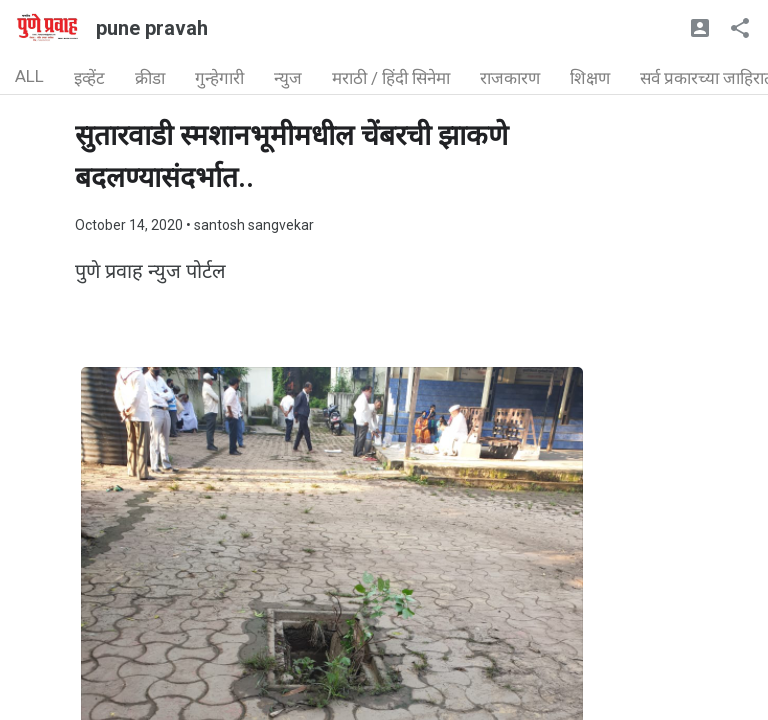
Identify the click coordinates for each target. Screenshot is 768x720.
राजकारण (510, 78)
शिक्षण (590, 78)
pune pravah (152, 28)
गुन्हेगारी (219, 78)
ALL (29, 76)
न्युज (288, 78)
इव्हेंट (89, 78)
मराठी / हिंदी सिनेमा (391, 78)
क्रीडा (150, 78)
